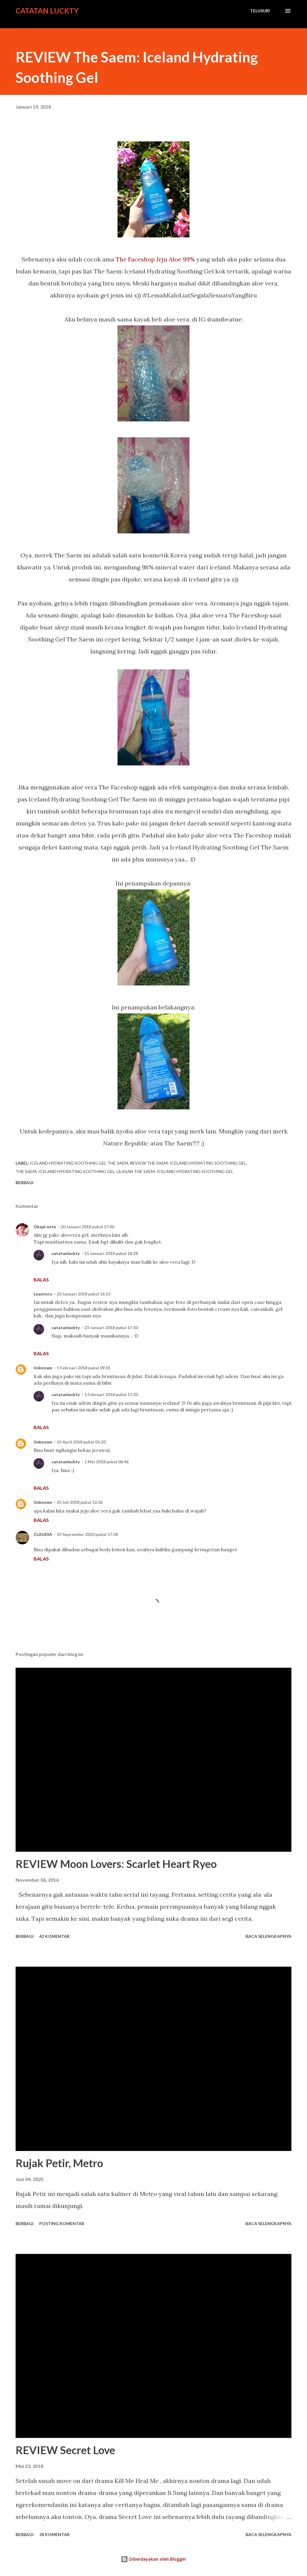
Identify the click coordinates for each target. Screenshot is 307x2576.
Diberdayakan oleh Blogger (153, 2559)
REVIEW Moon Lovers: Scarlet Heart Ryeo (116, 1863)
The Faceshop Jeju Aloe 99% (155, 259)
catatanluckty (66, 1253)
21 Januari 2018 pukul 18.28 (111, 1253)
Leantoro (43, 1293)
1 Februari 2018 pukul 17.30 (111, 1394)
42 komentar (54, 1936)
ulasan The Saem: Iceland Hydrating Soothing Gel (175, 1171)
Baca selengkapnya (268, 1936)
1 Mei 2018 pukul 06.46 (106, 1461)
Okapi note (45, 1226)
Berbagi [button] (25, 1182)
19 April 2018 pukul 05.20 (81, 1441)
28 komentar (54, 2534)
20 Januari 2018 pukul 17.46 (87, 1226)
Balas (41, 1279)
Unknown (43, 1367)
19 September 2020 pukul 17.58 (87, 1534)
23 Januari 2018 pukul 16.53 (83, 1293)
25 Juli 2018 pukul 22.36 (80, 1502)
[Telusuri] (260, 10)
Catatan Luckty (47, 10)
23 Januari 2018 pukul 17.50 (111, 1327)
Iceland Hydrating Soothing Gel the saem (79, 1163)
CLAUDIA (43, 1534)
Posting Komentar (61, 2223)
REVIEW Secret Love (65, 2450)
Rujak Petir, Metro (59, 2163)
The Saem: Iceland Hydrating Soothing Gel (65, 1171)
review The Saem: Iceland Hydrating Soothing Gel (188, 1163)
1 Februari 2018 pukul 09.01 (83, 1367)
